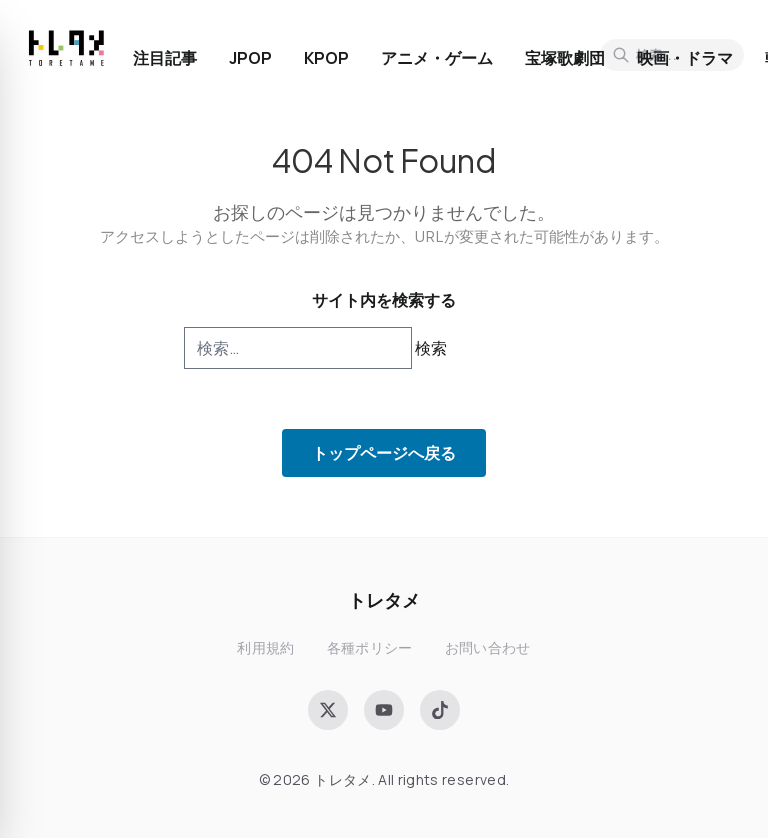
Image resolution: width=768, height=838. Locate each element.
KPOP (326, 58)
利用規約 (265, 647)
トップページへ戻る (384, 452)
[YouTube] (384, 710)
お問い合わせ (488, 647)
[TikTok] (440, 710)
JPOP (250, 58)
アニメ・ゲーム (437, 58)
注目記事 (165, 58)
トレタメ (384, 599)
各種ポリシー (370, 647)
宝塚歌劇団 (565, 58)
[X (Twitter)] (328, 710)
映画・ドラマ (685, 58)
